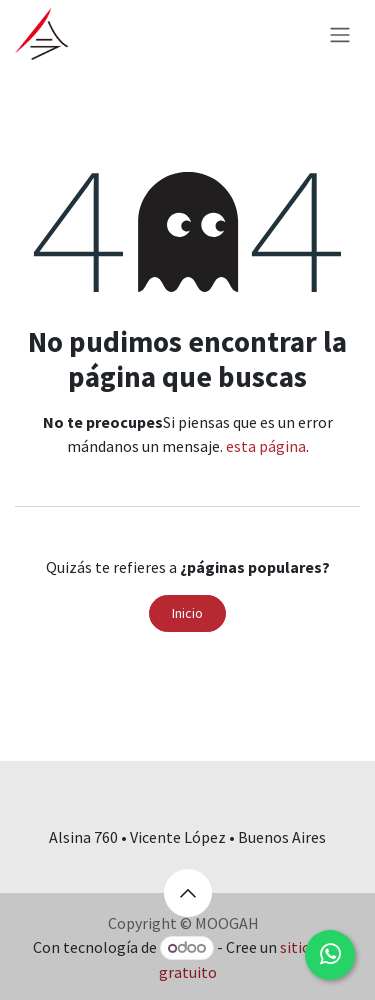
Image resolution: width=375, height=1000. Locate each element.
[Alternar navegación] (340, 34)
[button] (188, 893)
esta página (266, 446)
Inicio (187, 613)
